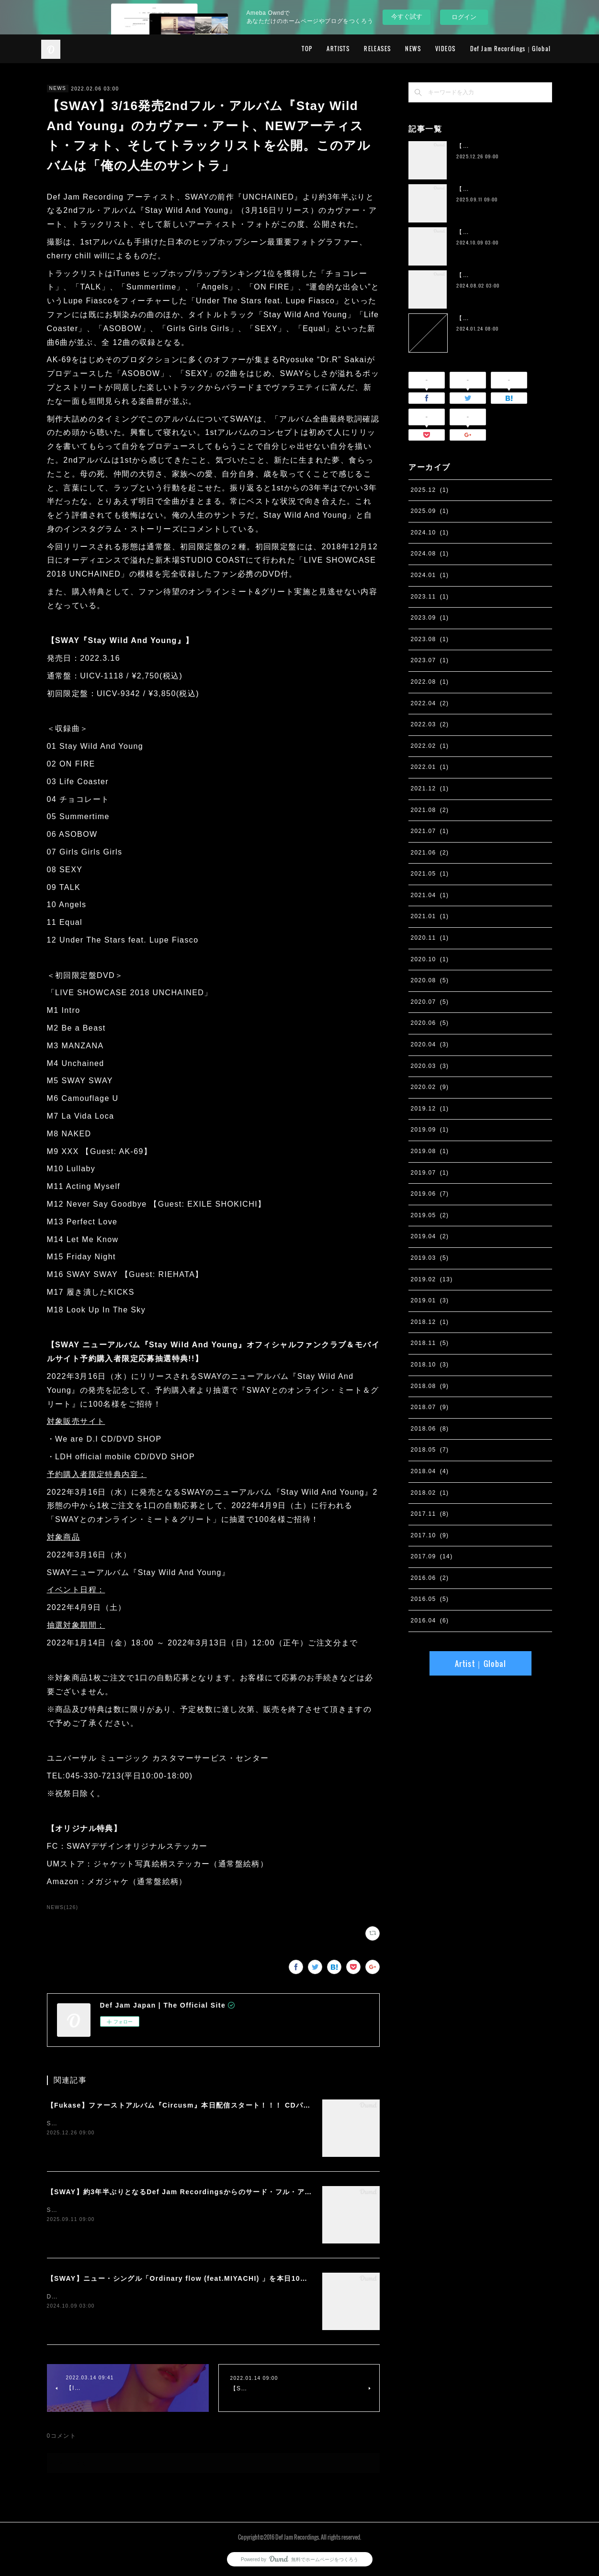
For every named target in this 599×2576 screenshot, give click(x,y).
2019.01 (429, 1300)
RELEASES (377, 48)
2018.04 (429, 1471)
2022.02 (429, 746)
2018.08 (429, 1386)
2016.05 (429, 1599)
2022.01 (429, 767)
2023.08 (429, 639)
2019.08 (429, 1151)
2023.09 (429, 617)
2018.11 (429, 1343)
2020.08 (429, 980)
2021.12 (429, 788)
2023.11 (429, 596)
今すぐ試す (406, 16)
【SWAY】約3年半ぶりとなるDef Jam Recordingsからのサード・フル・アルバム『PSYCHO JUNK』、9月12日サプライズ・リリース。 (280, 2192)
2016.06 (429, 1578)
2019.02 (431, 1279)
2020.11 (429, 937)
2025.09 (429, 511)
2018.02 (429, 1492)
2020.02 (429, 1087)
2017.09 (431, 1556)
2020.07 (429, 1002)
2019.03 (429, 1258)
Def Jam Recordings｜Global (510, 48)
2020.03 (429, 1066)
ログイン (464, 17)
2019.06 (429, 1193)
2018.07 (429, 1407)
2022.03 (429, 724)
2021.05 (429, 873)
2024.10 (429, 532)
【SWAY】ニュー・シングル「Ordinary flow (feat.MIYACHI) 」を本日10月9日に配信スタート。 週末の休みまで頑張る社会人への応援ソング (288, 2278)
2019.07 (429, 1172)
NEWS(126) (63, 1907)
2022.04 (429, 703)
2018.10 (429, 1364)
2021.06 (429, 852)
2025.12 (429, 490)
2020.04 (429, 1044)
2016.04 (429, 1620)
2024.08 (429, 553)
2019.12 (429, 1108)
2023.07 (429, 660)
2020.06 (429, 1023)
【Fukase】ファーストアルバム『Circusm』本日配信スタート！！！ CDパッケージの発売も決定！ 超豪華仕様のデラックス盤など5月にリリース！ (296, 2105)
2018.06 (429, 1428)
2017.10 (429, 1535)
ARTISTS (338, 48)
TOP (307, 48)
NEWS (413, 48)
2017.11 (429, 1513)
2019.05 (429, 1215)
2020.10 (429, 959)
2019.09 (429, 1129)
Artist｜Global (480, 1663)
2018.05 (429, 1449)
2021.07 (429, 831)
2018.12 (429, 1322)
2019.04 (429, 1236)
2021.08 (429, 810)
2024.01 (429, 575)
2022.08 (429, 681)
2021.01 (429, 916)
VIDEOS (445, 48)
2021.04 (429, 895)
